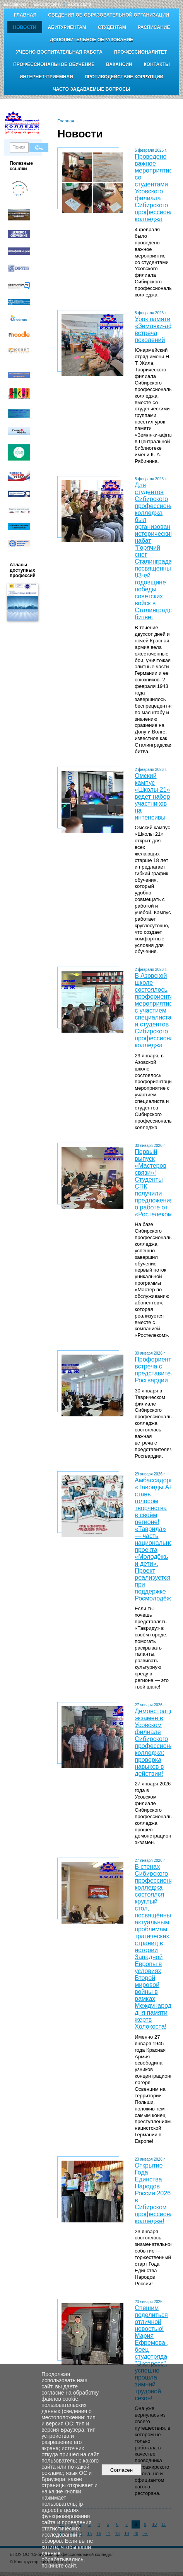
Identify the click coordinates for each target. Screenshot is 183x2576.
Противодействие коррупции (124, 77)
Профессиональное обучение (53, 64)
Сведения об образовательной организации (108, 15)
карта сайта (79, 4)
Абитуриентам (67, 27)
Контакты (157, 64)
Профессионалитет (140, 52)
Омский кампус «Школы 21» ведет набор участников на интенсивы (152, 796)
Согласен (121, 2470)
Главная (25, 15)
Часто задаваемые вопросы (91, 89)
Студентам (112, 27)
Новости (24, 27)
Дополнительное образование (91, 39)
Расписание (154, 27)
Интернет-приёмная (46, 77)
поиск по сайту (47, 4)
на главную (15, 4)
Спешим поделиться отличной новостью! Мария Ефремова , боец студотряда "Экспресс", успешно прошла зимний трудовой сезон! (152, 2353)
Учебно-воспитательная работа (59, 52)
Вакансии (119, 64)
